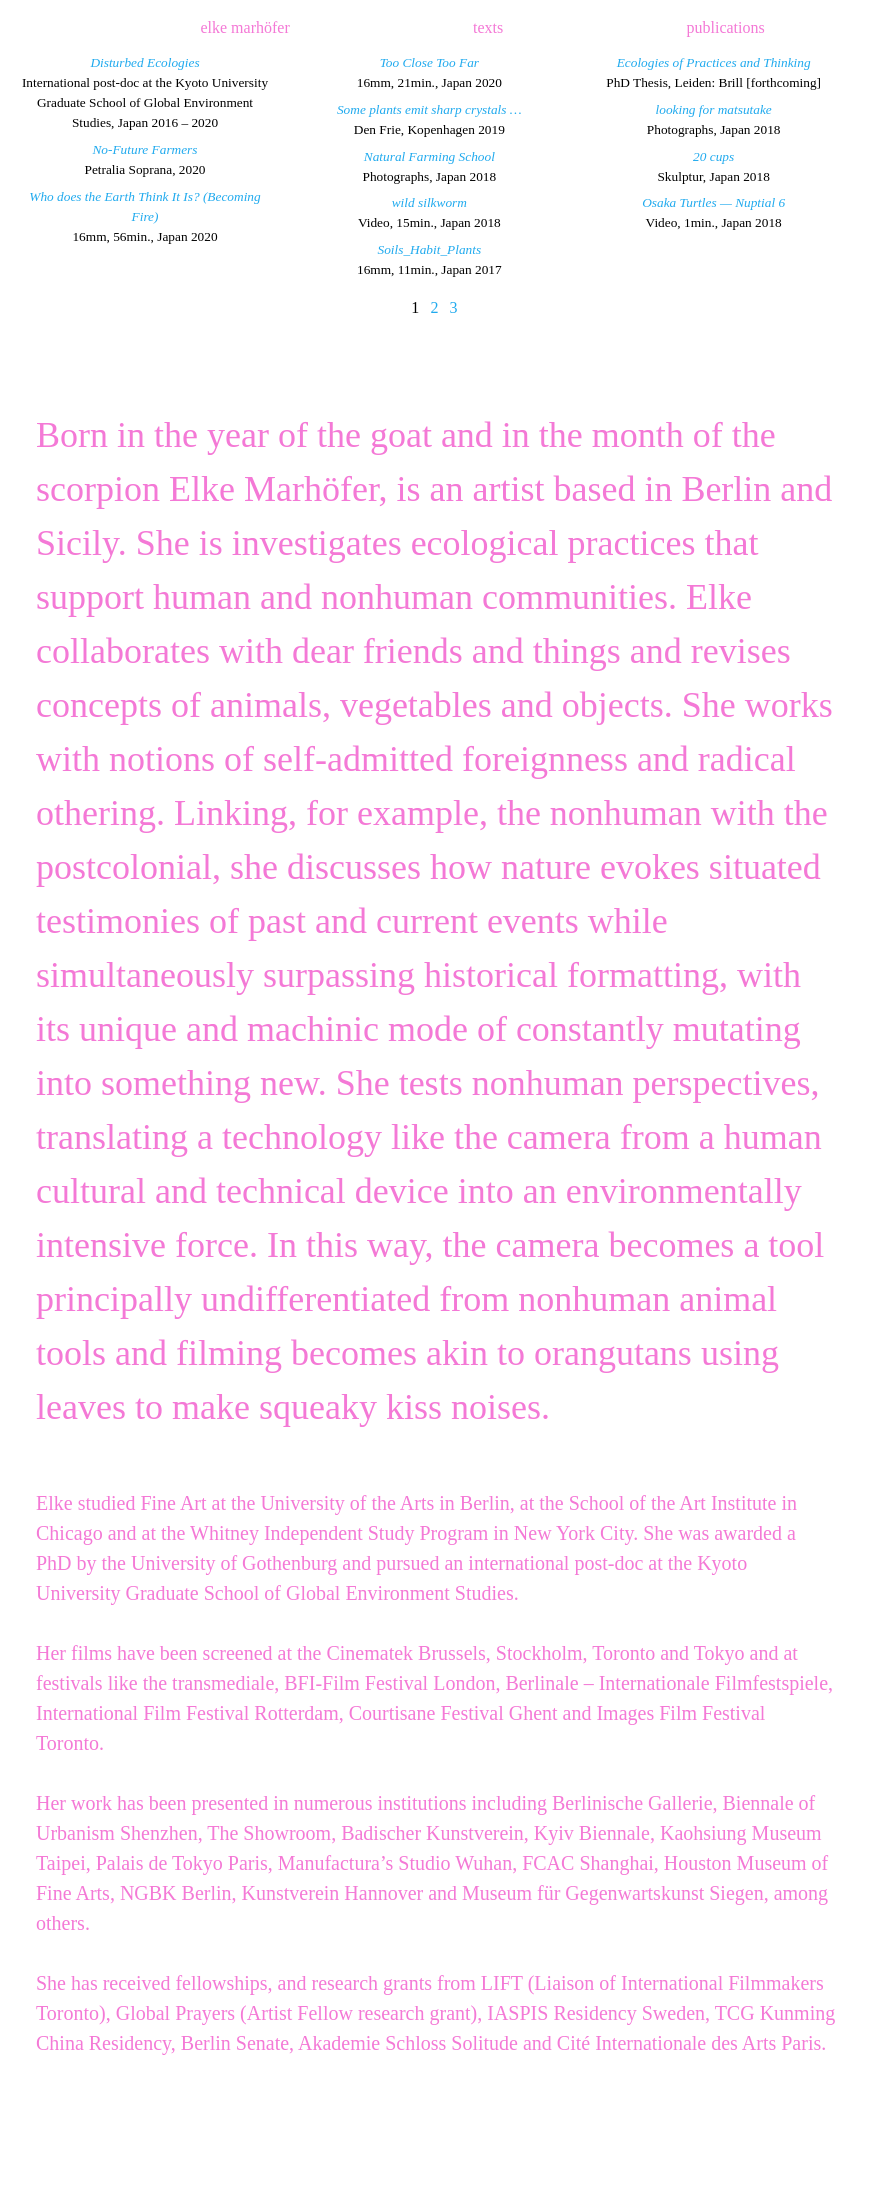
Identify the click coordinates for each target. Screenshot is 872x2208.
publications (726, 27)
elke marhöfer (244, 27)
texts (488, 27)
